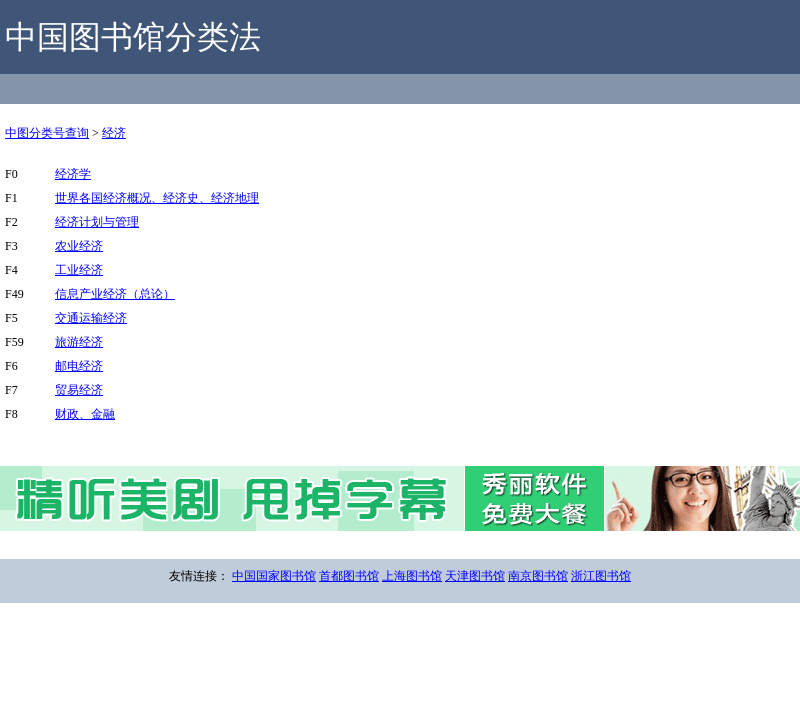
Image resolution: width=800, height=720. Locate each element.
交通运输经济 (91, 318)
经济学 (73, 174)
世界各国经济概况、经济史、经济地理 (157, 198)
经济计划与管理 (97, 222)
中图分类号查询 (47, 133)
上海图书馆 (412, 576)
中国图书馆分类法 (133, 37)
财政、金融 (85, 414)
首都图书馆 (349, 576)
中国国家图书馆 (274, 576)
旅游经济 (79, 342)
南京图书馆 (538, 576)
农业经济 (79, 246)
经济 (114, 133)
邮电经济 (79, 366)
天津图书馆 (475, 576)
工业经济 (79, 270)
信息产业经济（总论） (115, 294)
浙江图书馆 (601, 576)
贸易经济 (79, 390)
